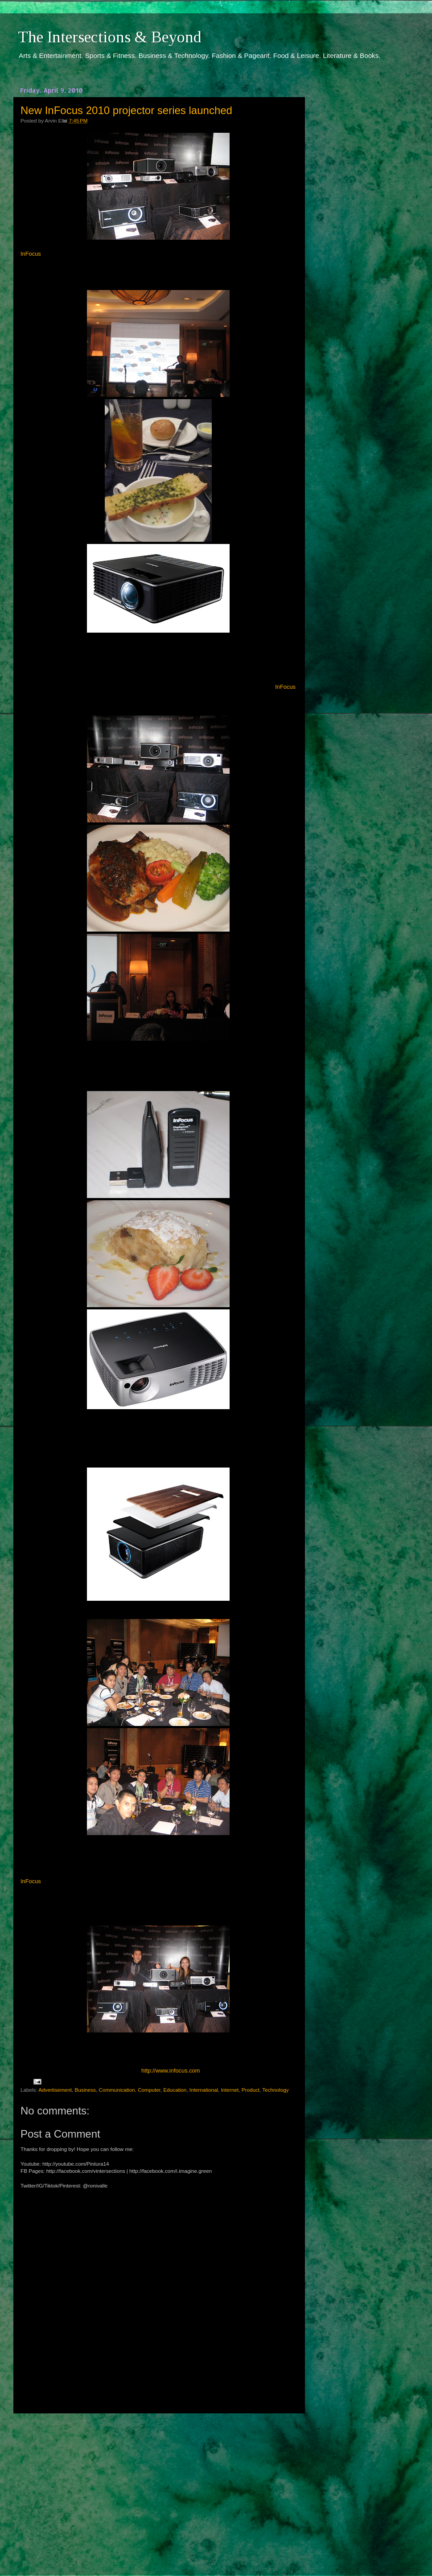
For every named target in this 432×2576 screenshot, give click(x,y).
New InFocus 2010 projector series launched (126, 110)
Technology (275, 2090)
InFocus (31, 253)
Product (250, 2090)
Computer (149, 2090)
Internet (230, 2090)
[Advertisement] (158, 2486)
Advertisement (55, 2090)
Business (85, 2090)
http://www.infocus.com (170, 2070)
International (203, 2090)
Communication (117, 2090)
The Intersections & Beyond (110, 37)
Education (174, 2090)
